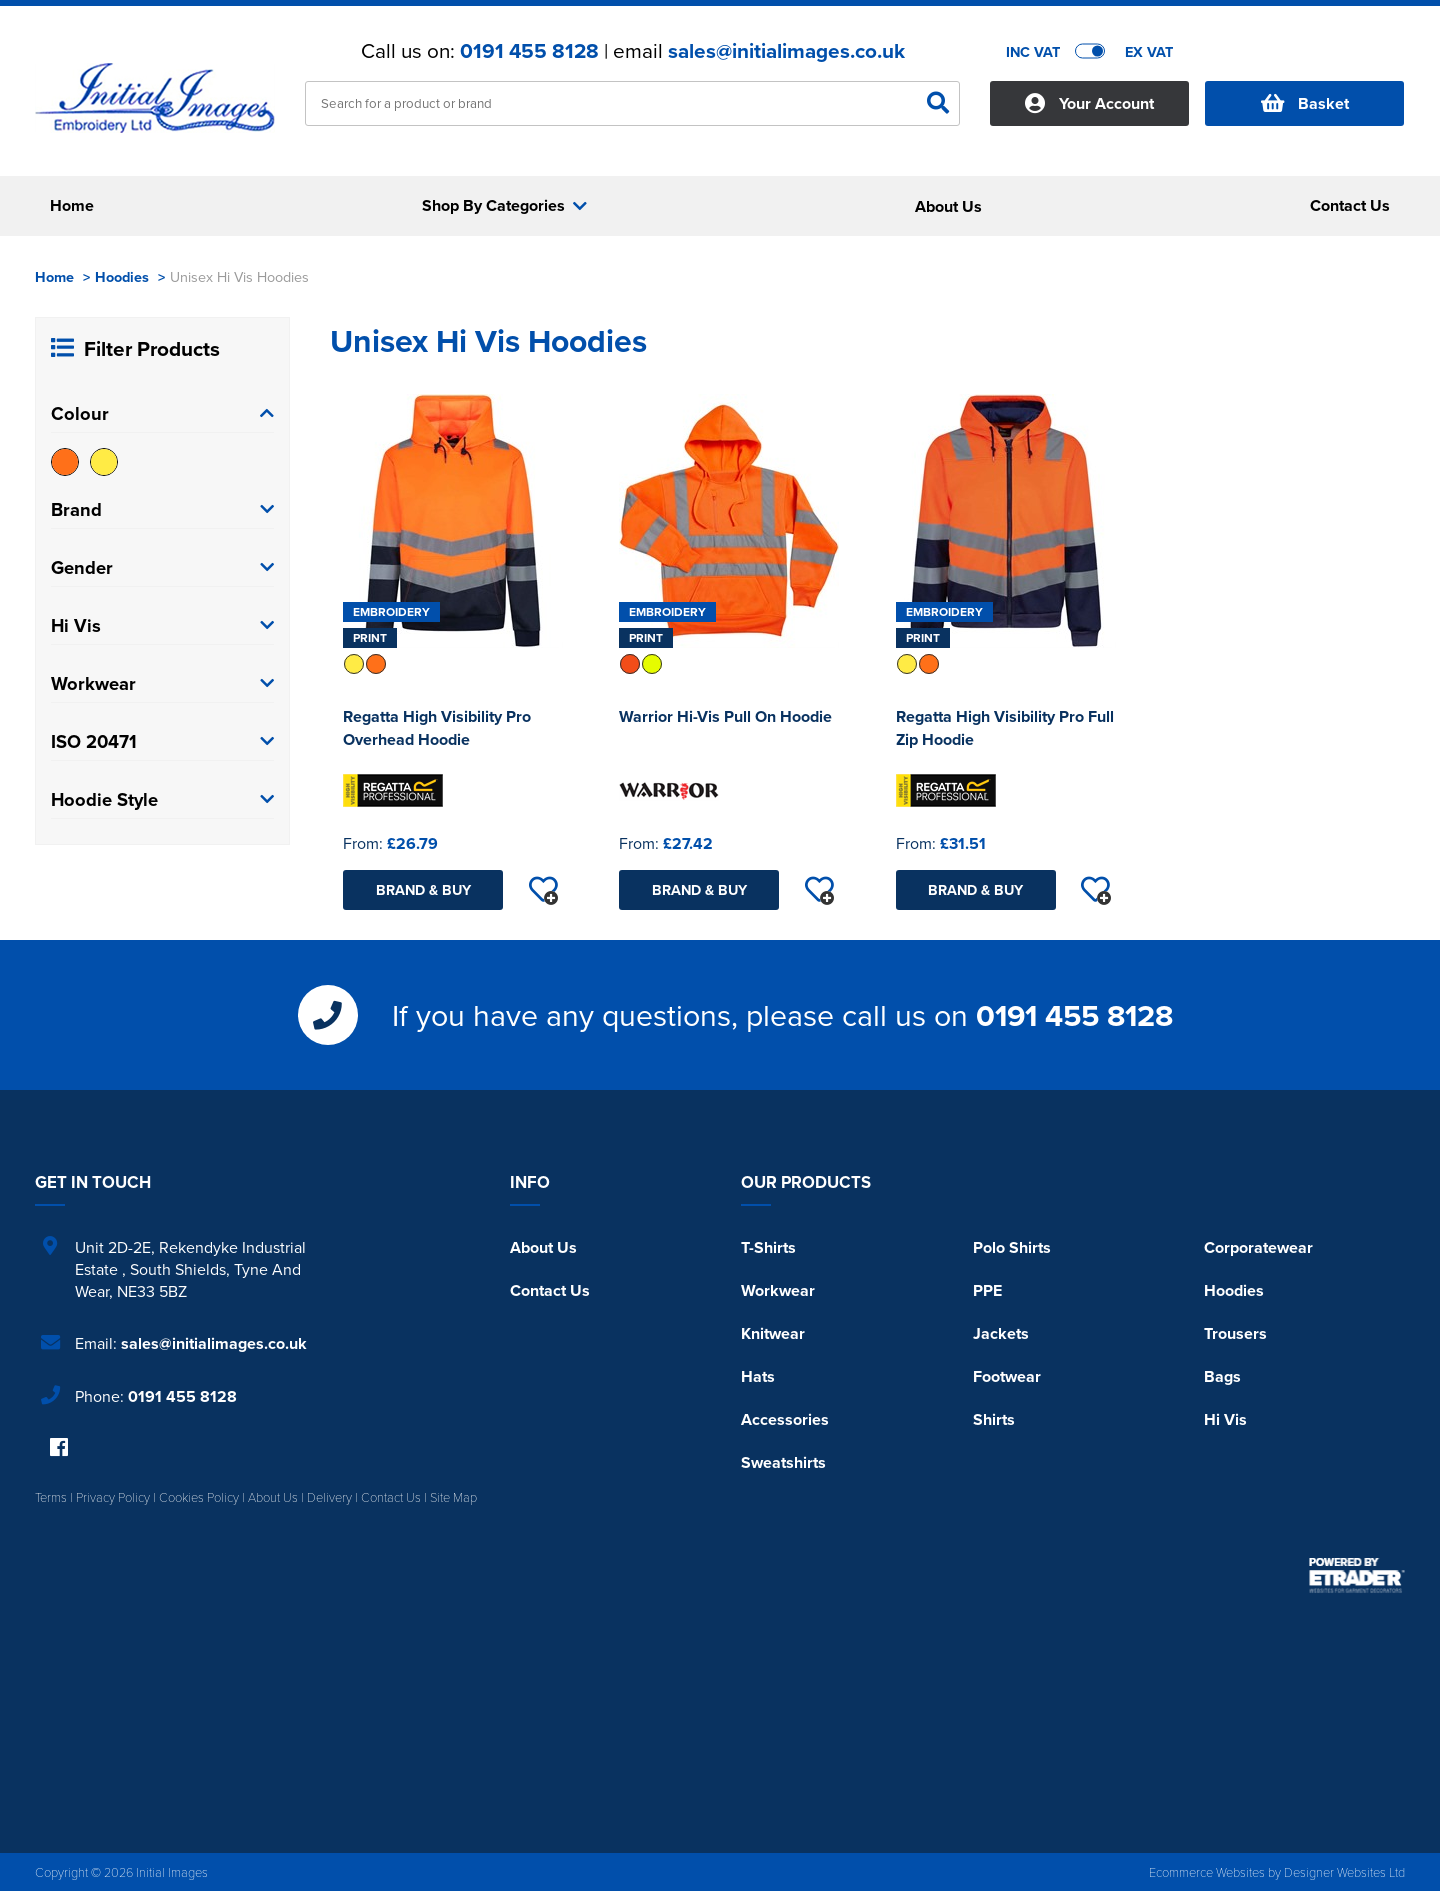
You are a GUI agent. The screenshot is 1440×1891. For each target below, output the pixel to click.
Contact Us (550, 1290)
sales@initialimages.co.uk (786, 51)
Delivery (329, 1497)
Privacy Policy (113, 1497)
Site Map (453, 1497)
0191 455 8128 (529, 51)
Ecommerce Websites (1207, 1872)
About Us (543, 1247)
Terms (51, 1497)
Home (54, 276)
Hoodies (122, 276)
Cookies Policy (199, 1497)
